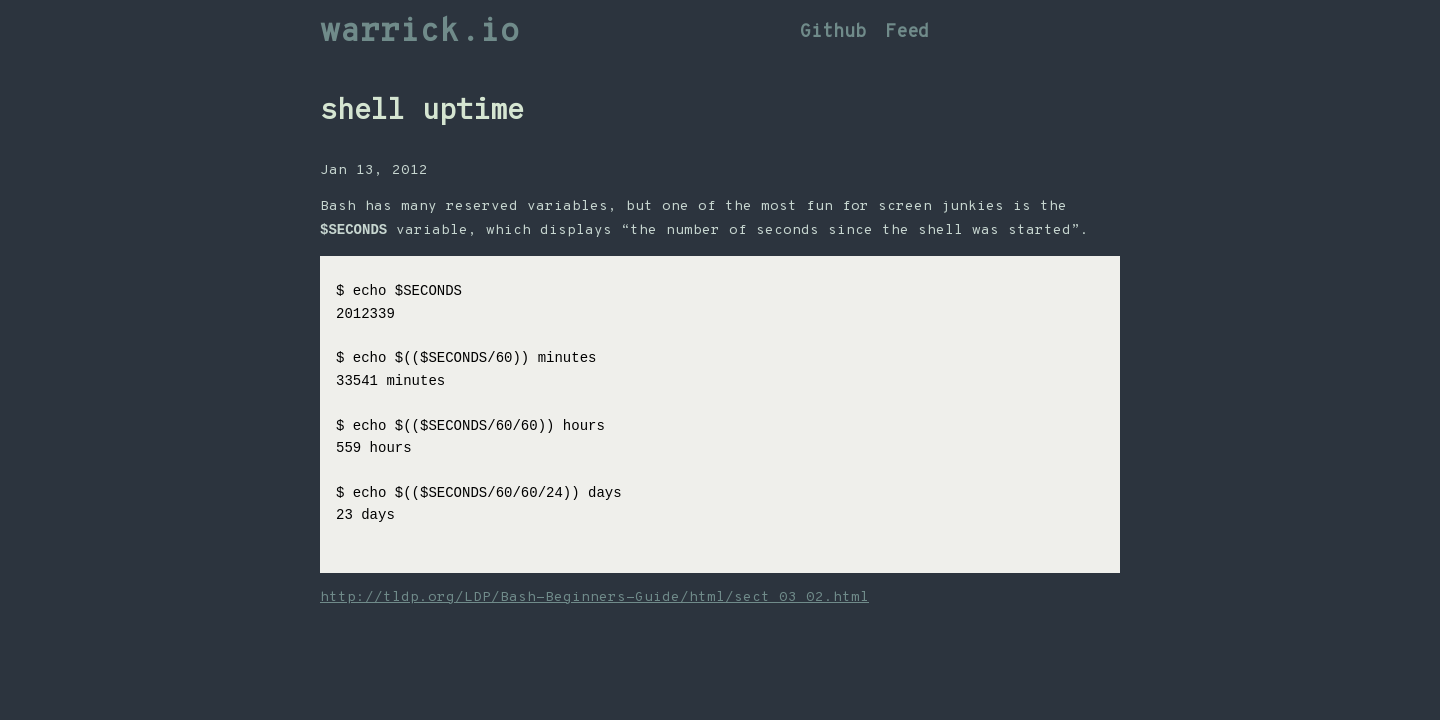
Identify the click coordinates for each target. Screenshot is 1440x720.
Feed (907, 32)
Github (833, 32)
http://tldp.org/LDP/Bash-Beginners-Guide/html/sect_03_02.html (594, 598)
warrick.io (420, 33)
